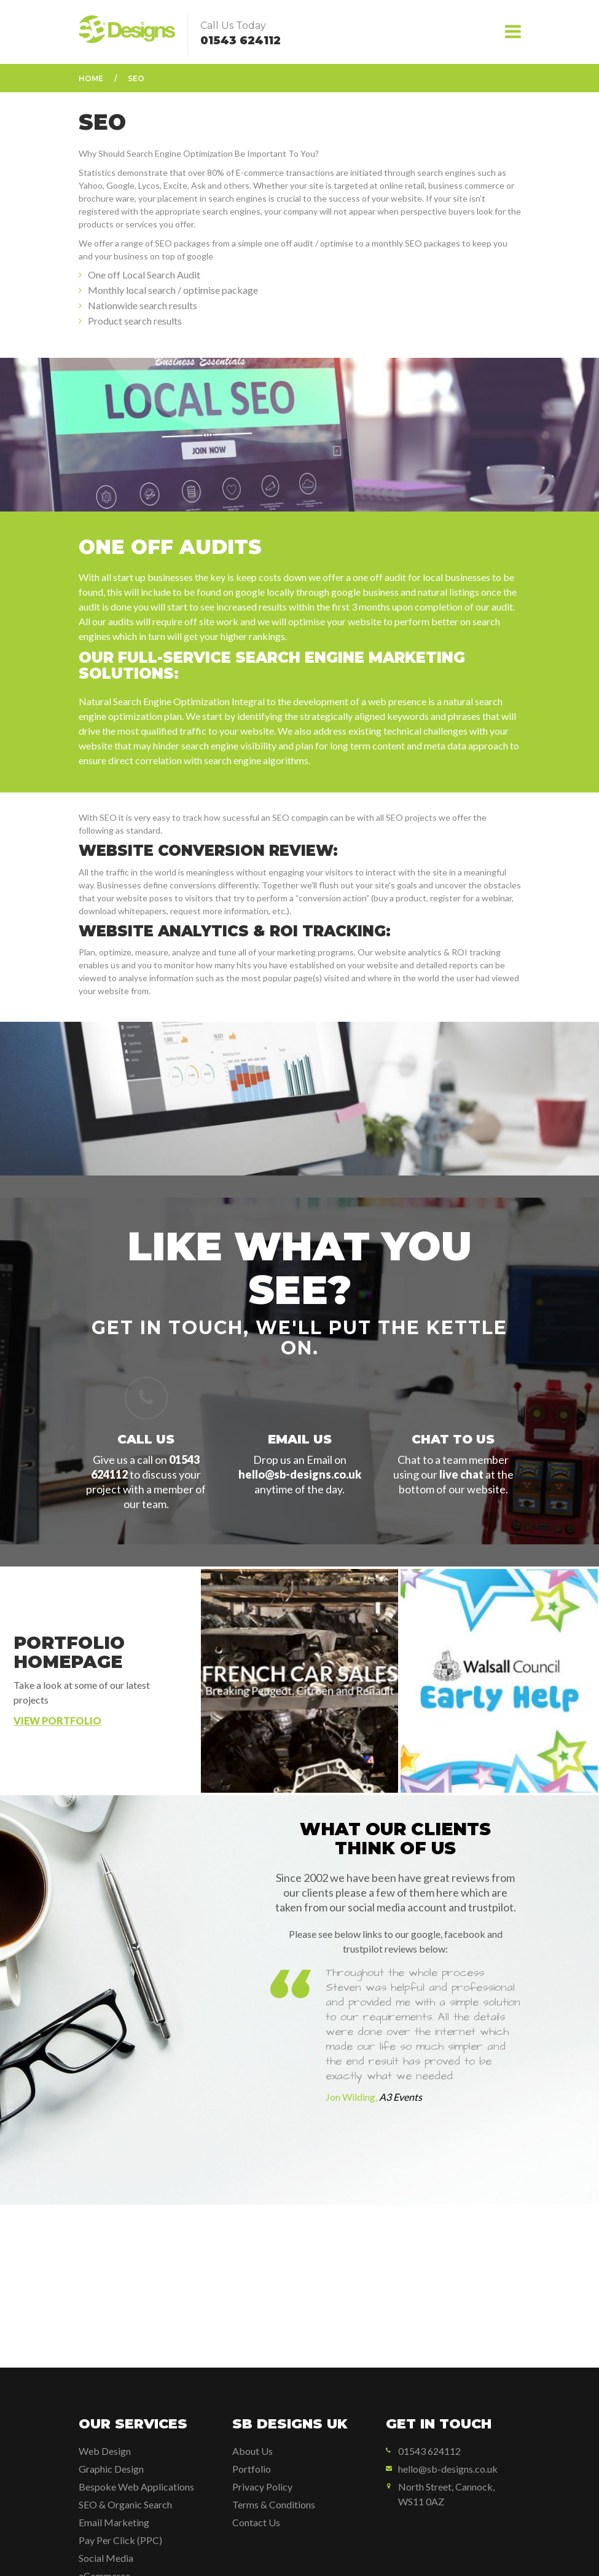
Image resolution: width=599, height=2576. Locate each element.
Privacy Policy (262, 2486)
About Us (252, 2451)
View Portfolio (57, 1720)
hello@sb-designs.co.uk (299, 1474)
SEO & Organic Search (125, 2504)
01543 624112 (240, 40)
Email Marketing (114, 2522)
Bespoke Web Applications (136, 2486)
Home (91, 78)
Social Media (106, 2558)
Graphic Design (111, 2469)
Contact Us (256, 2522)
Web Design (105, 2451)
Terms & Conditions (273, 2504)
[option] (395, 2068)
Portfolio (251, 2469)
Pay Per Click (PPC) (120, 2540)
